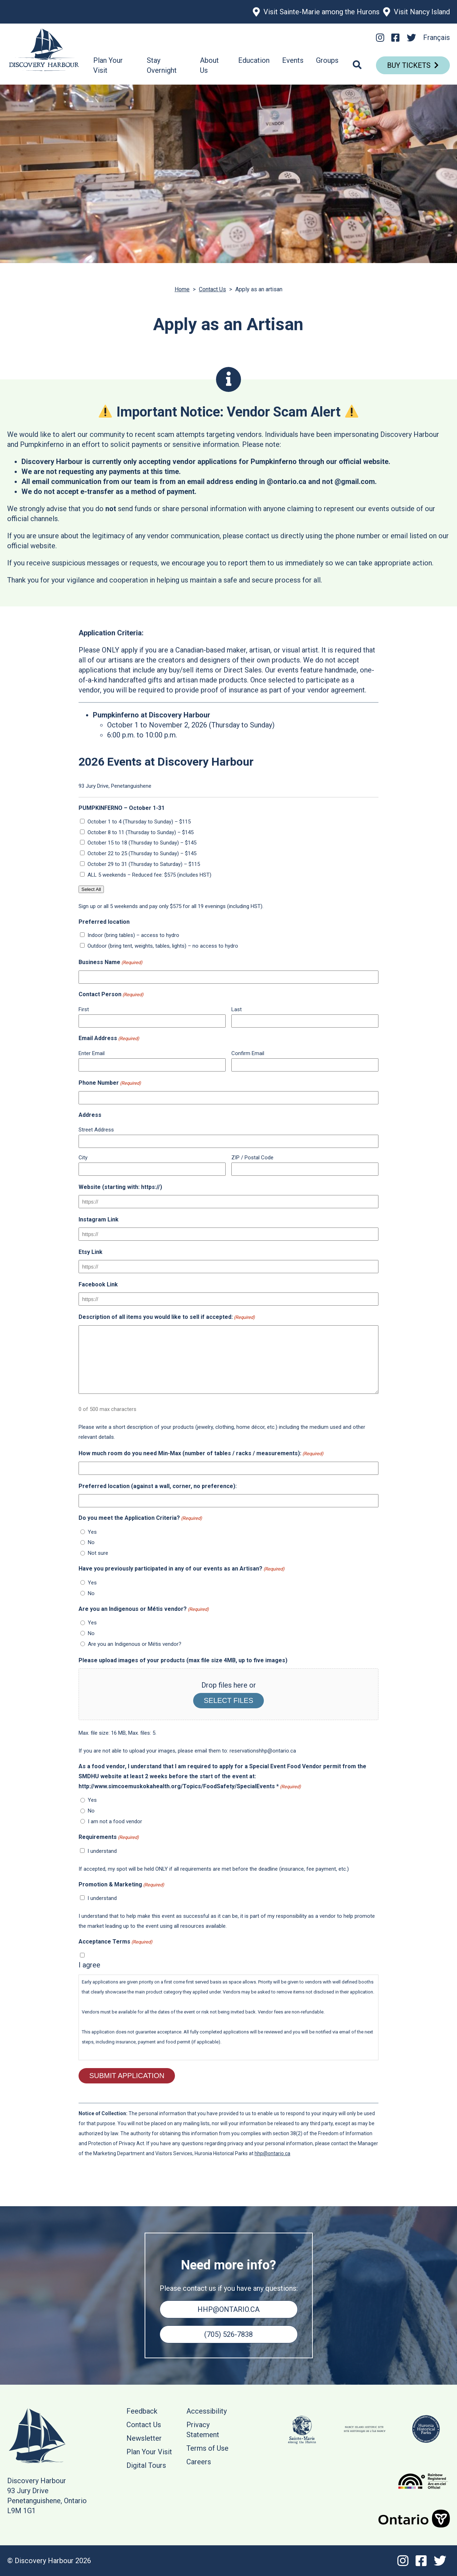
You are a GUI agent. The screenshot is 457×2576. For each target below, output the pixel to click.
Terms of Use (207, 2448)
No (91, 1542)
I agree (89, 1965)
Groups (327, 60)
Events (292, 60)
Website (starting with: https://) (120, 1187)
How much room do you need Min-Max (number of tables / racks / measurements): (201, 1454)
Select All (91, 889)
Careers (198, 2461)
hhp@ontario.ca (272, 2153)
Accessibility (206, 2411)
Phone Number (110, 1083)
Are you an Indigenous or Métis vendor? (134, 1644)
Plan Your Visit (149, 2452)
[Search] (357, 65)
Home (182, 289)
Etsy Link (90, 1252)
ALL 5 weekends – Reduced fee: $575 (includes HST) (149, 875)
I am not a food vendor (115, 1821)
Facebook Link (98, 1284)
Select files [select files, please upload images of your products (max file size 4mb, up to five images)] (228, 1700)
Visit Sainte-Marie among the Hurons (321, 11)
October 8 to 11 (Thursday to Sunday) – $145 (140, 832)
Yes (92, 1532)
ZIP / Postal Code (252, 1157)
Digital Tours (146, 2465)
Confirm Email (247, 1053)
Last (236, 1009)
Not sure (98, 1553)
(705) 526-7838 (228, 2334)
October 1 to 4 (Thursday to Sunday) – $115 (139, 821)
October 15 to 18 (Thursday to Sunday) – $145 (141, 843)
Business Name (110, 963)
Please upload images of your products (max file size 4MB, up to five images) (183, 1660)
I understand (102, 1851)
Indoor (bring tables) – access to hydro (133, 935)
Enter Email (92, 1053)
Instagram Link (99, 1219)
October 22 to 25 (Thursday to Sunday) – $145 (141, 853)
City (83, 1157)
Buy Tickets (409, 65)
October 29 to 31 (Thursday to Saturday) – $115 (143, 864)
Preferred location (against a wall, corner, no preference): (158, 1486)
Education (254, 60)
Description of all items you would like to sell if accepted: (167, 1317)
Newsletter (144, 2438)
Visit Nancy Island (422, 11)
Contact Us (212, 289)
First (84, 1009)
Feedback (141, 2411)
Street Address (96, 1129)
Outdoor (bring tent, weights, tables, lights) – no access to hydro (162, 946)
